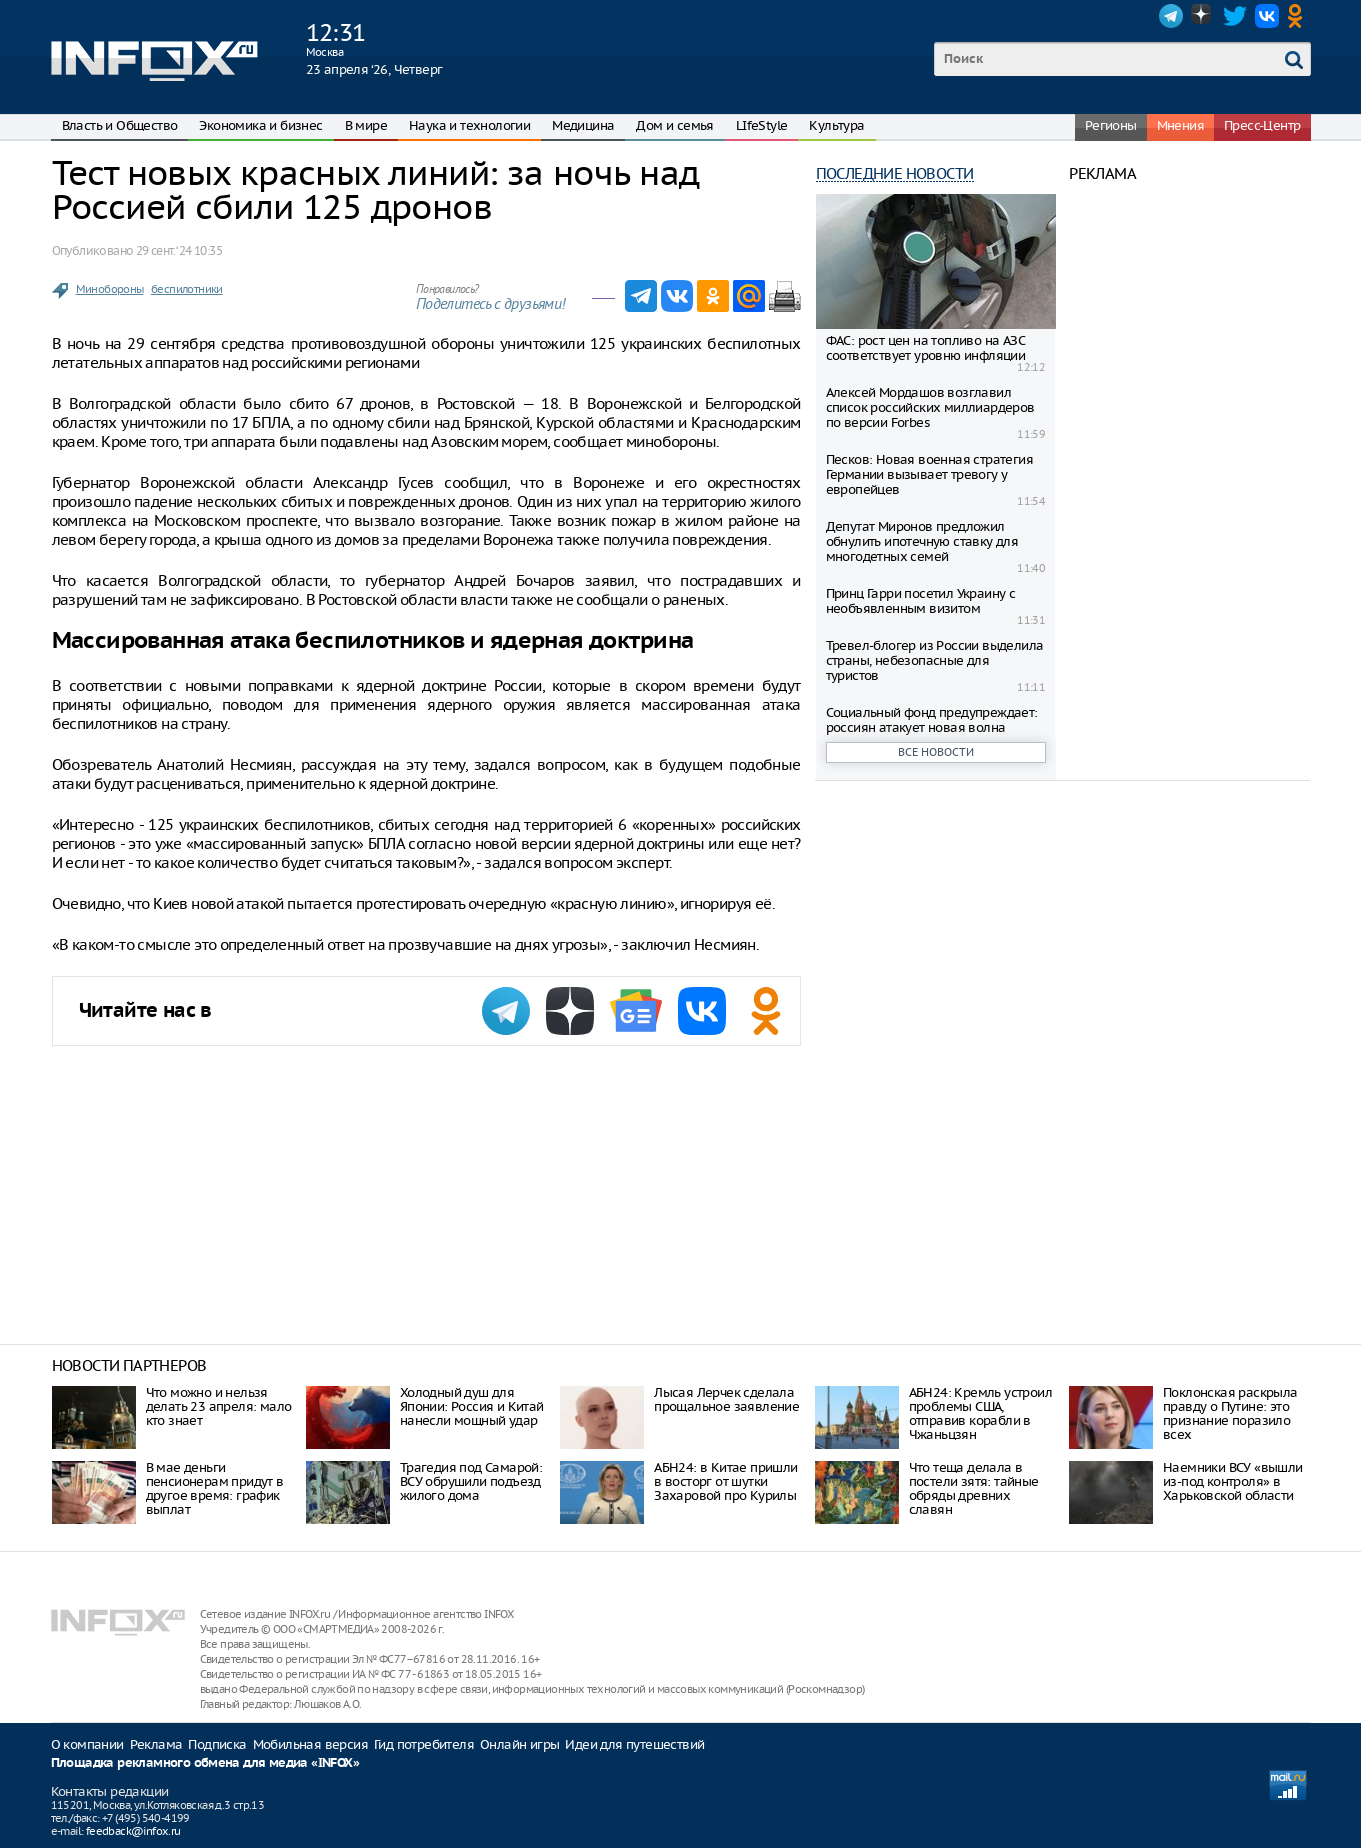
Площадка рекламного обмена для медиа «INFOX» (205, 1763)
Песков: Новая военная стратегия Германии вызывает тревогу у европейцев (929, 474)
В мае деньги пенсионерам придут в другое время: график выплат (215, 1488)
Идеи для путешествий (634, 1744)
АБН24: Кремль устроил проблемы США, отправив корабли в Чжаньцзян (980, 1413)
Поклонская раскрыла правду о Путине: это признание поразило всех (1230, 1413)
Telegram (1171, 16)
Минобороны (110, 289)
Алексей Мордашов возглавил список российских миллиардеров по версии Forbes (930, 407)
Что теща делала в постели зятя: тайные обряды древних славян (974, 1488)
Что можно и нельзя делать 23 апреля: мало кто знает (219, 1406)
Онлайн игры (519, 1744)
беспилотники (187, 289)
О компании (87, 1744)
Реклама (156, 1744)
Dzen (1203, 16)
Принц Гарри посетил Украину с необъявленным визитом (921, 601)
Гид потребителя (424, 1744)
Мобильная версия (310, 1744)
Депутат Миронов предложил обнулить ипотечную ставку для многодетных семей (922, 541)
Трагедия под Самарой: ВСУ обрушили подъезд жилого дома (471, 1481)
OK (1299, 16)
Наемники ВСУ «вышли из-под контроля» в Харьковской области (1233, 1481)
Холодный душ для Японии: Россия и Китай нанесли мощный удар (472, 1406)
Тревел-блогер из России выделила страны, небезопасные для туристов (935, 660)
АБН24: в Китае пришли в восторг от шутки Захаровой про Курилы (725, 1481)
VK (1267, 16)
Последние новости (895, 173)
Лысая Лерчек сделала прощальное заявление (726, 1399)
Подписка (217, 1744)
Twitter (1235, 16)
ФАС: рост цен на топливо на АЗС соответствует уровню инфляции (926, 348)
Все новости (936, 752)
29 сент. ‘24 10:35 (179, 250)
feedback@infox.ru (133, 1831)
